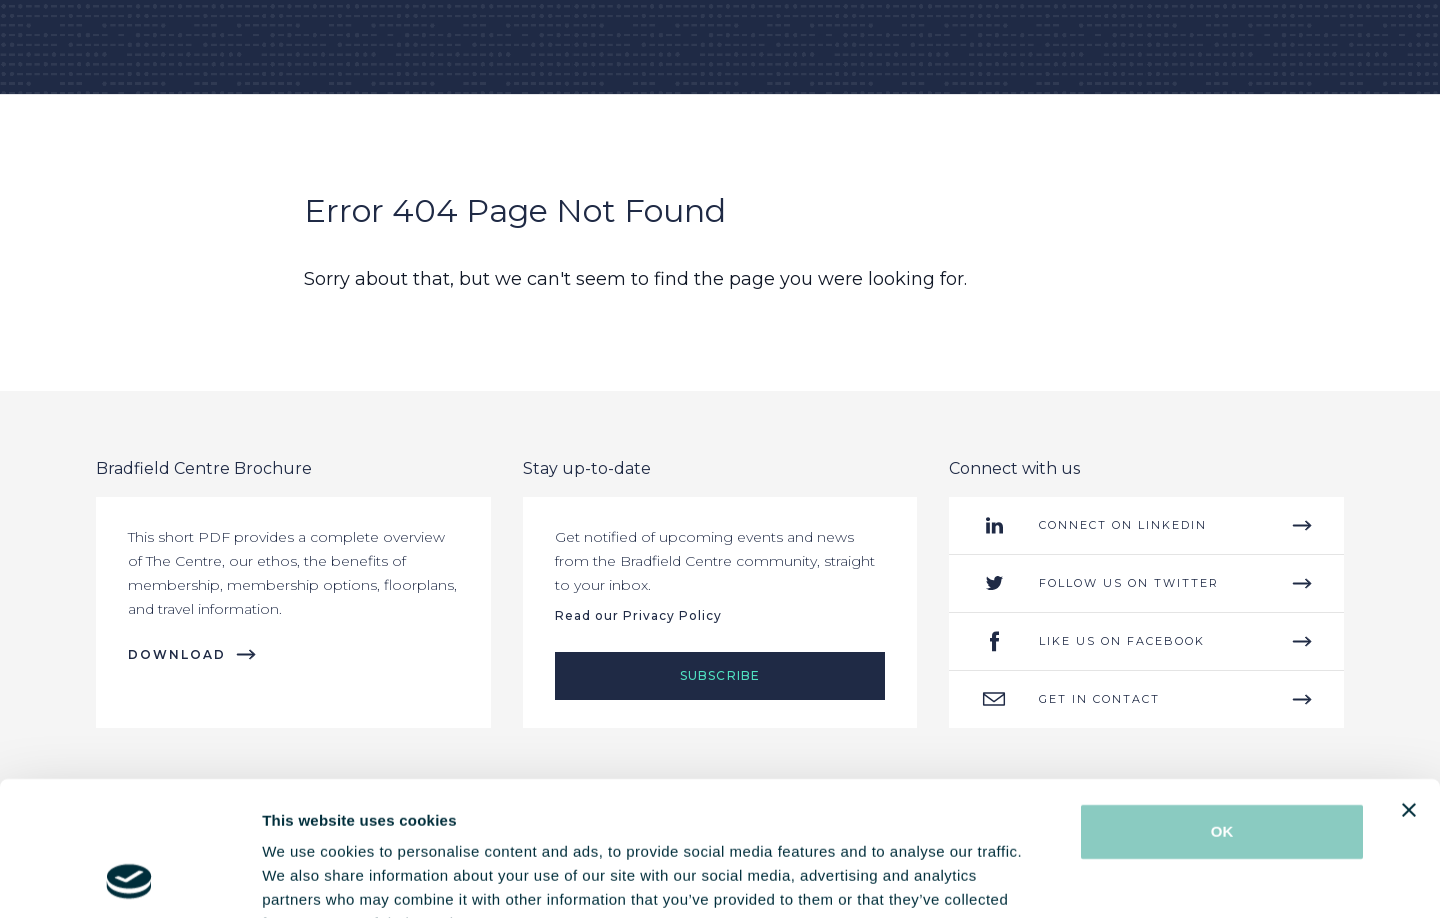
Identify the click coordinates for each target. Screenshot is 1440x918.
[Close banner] (1409, 684)
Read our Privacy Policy (638, 615)
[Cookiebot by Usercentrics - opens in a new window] (129, 879)
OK (1222, 705)
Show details (1049, 878)
